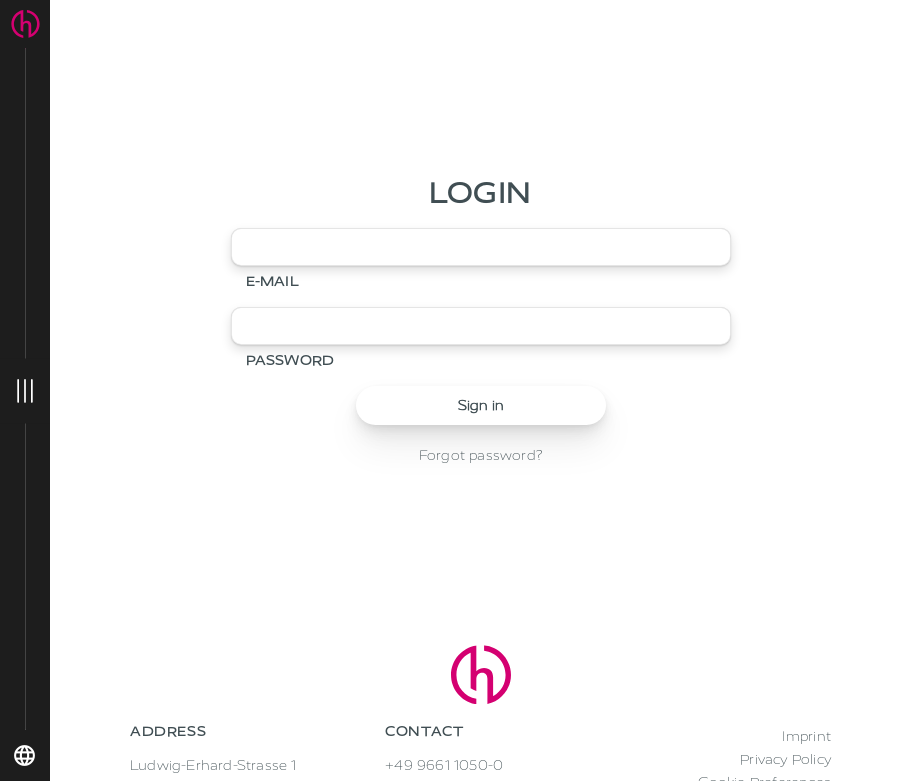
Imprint (806, 736)
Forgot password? (480, 455)
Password (290, 360)
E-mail (272, 281)
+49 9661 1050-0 (444, 765)
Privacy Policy (785, 759)
